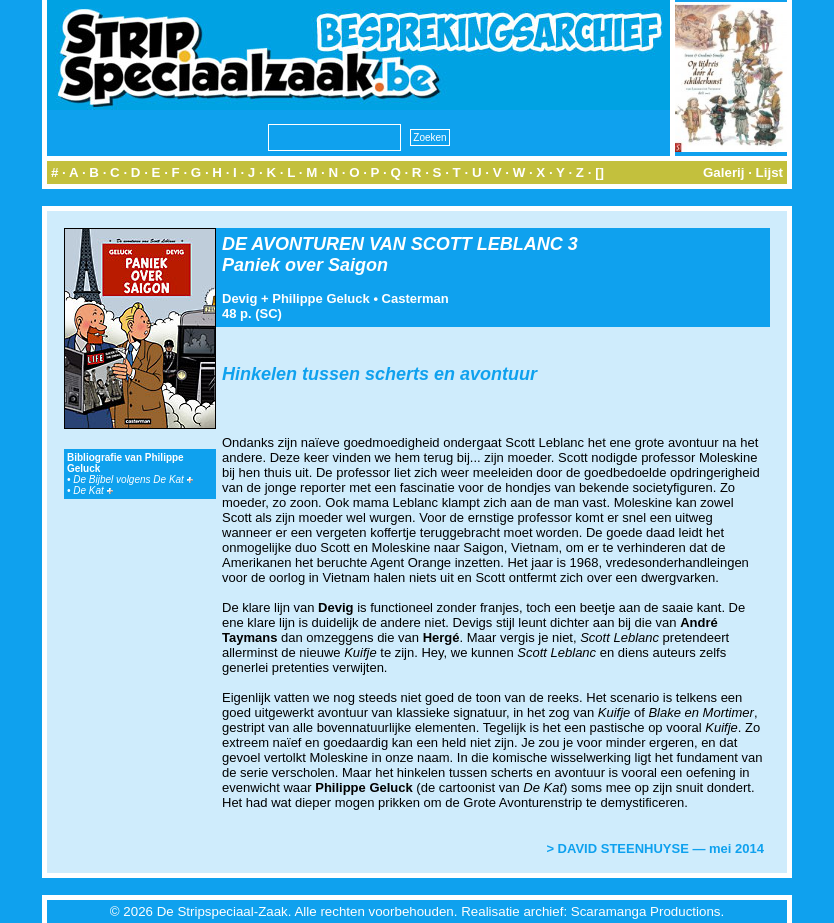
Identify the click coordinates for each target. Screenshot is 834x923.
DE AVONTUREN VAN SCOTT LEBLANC (392, 244)
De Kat (92, 490)
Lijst (769, 172)
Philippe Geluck (321, 298)
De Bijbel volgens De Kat (132, 479)
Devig (239, 298)
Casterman (415, 298)
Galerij (724, 172)
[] (599, 172)
